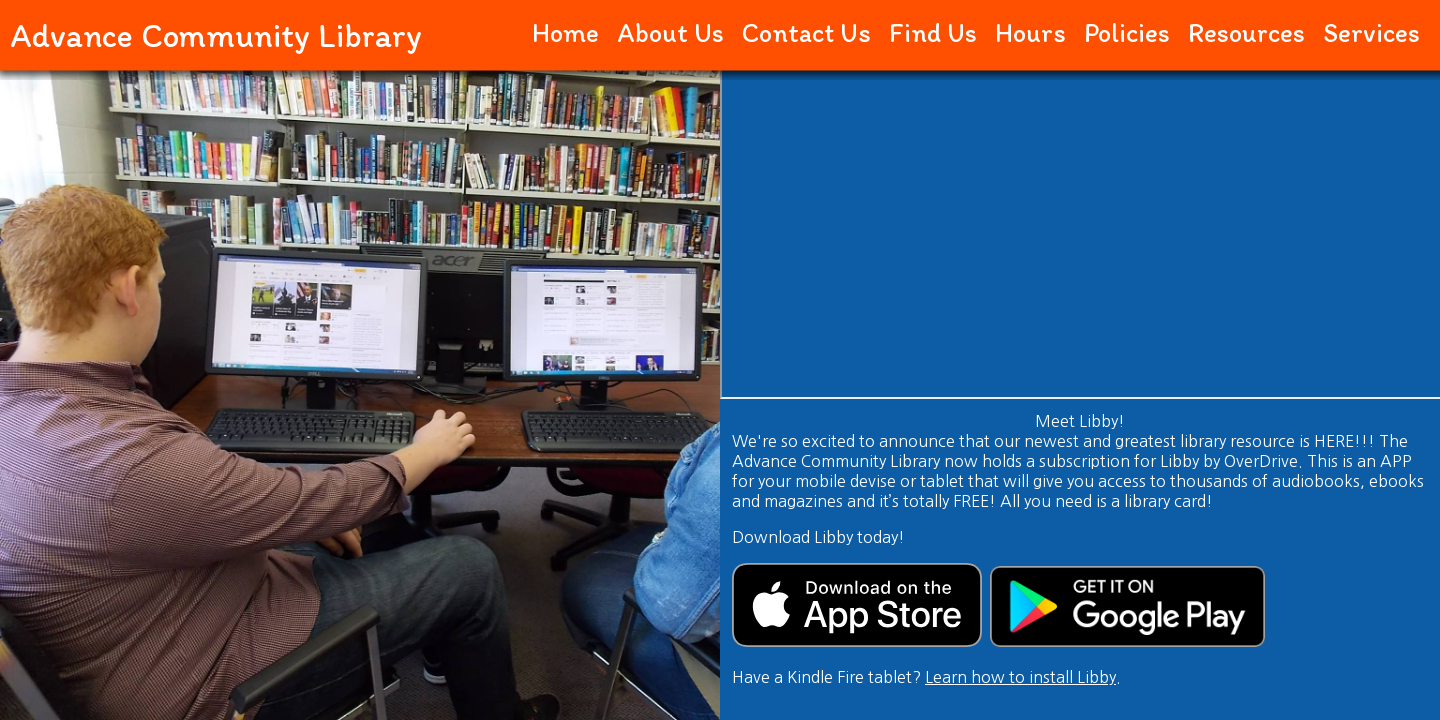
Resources (1246, 33)
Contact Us (806, 33)
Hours (1030, 33)
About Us (670, 33)
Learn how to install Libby (1020, 677)
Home (565, 33)
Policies (1127, 33)
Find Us (933, 33)
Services (1371, 33)
